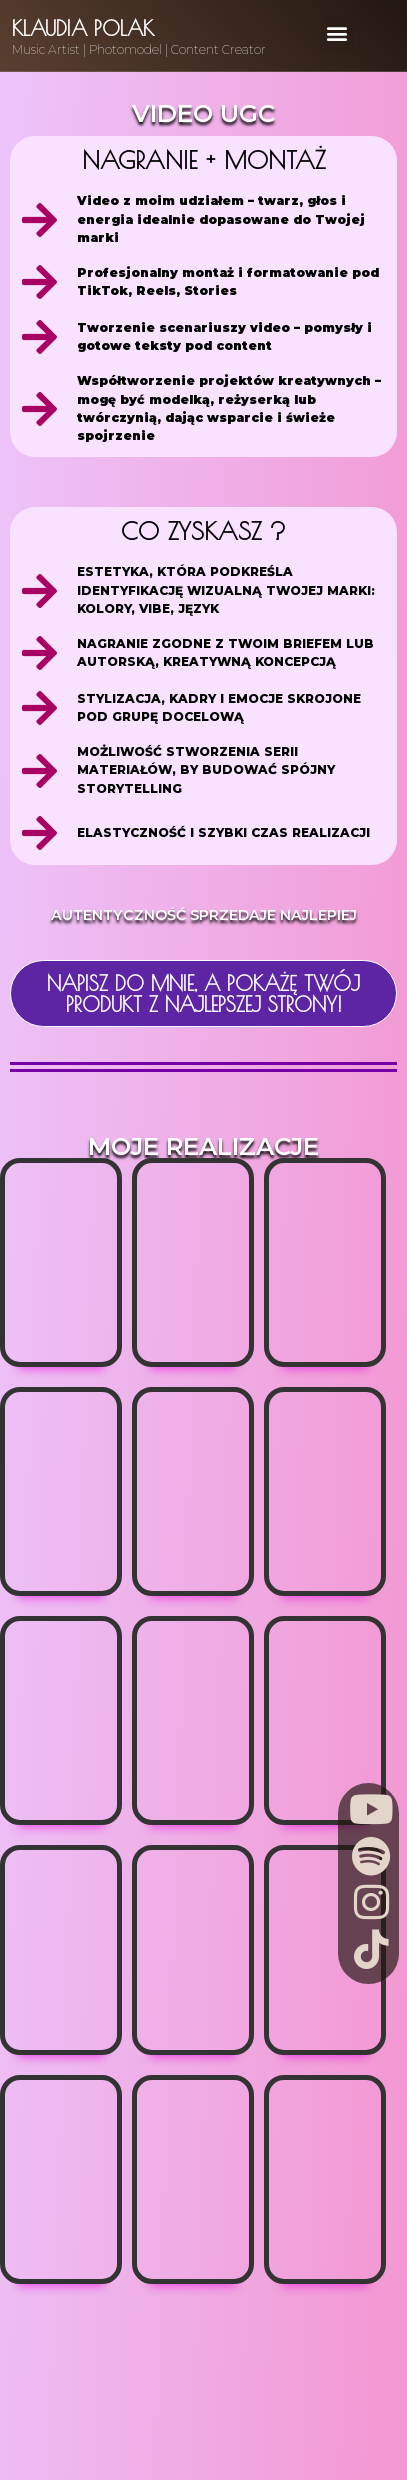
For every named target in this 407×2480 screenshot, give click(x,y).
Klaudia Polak (83, 28)
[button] (337, 33)
